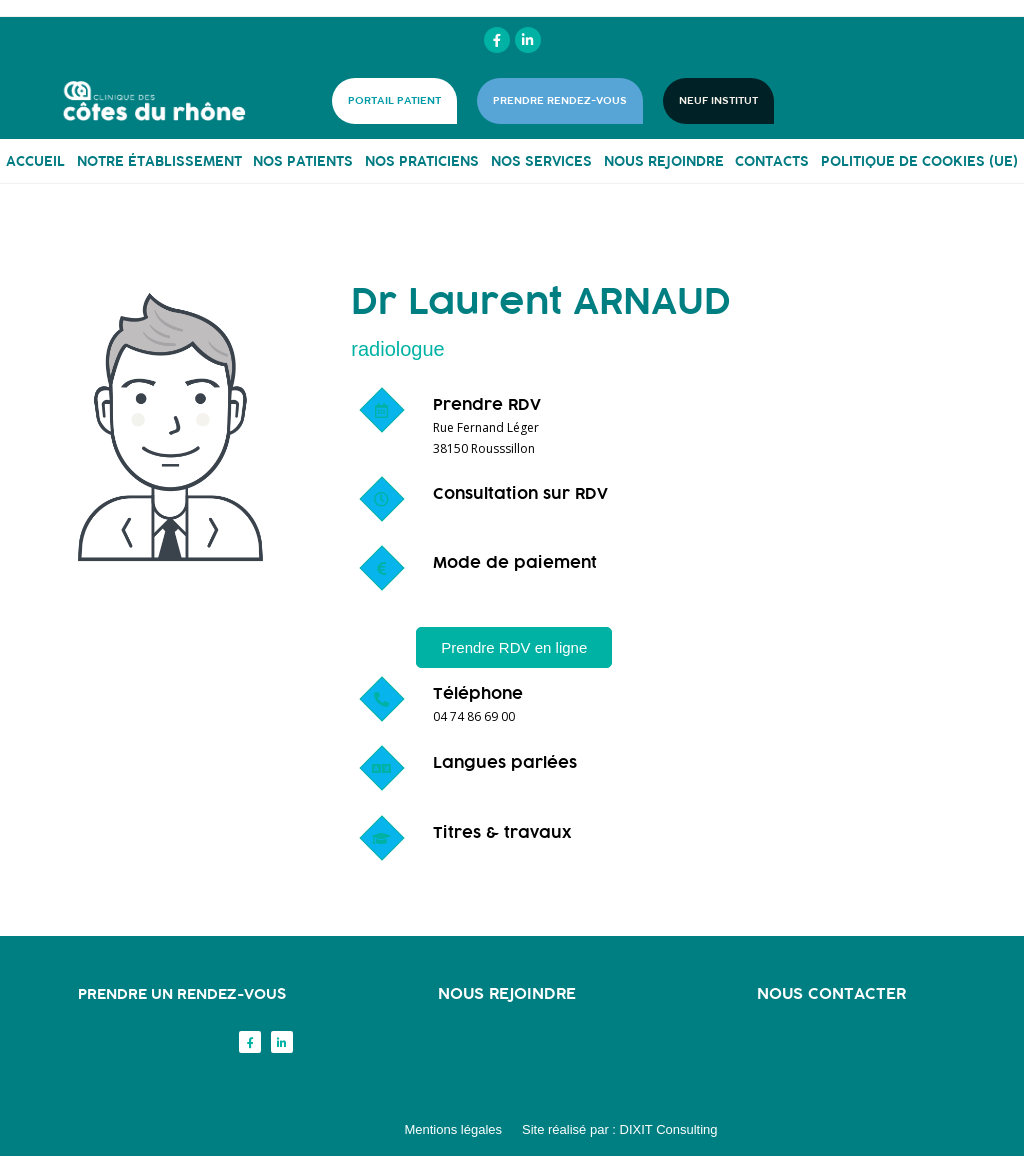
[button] (514, 647)
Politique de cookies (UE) (919, 161)
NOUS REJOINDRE (664, 161)
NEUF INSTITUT (718, 101)
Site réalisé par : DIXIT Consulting (620, 1129)
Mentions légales (453, 1129)
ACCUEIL (35, 161)
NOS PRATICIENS (422, 161)
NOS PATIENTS (303, 161)
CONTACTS (772, 161)
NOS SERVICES (541, 161)
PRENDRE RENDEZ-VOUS (560, 101)
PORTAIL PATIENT (394, 101)
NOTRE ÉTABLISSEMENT (159, 161)
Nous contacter (831, 993)
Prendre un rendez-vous (182, 993)
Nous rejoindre (507, 993)
